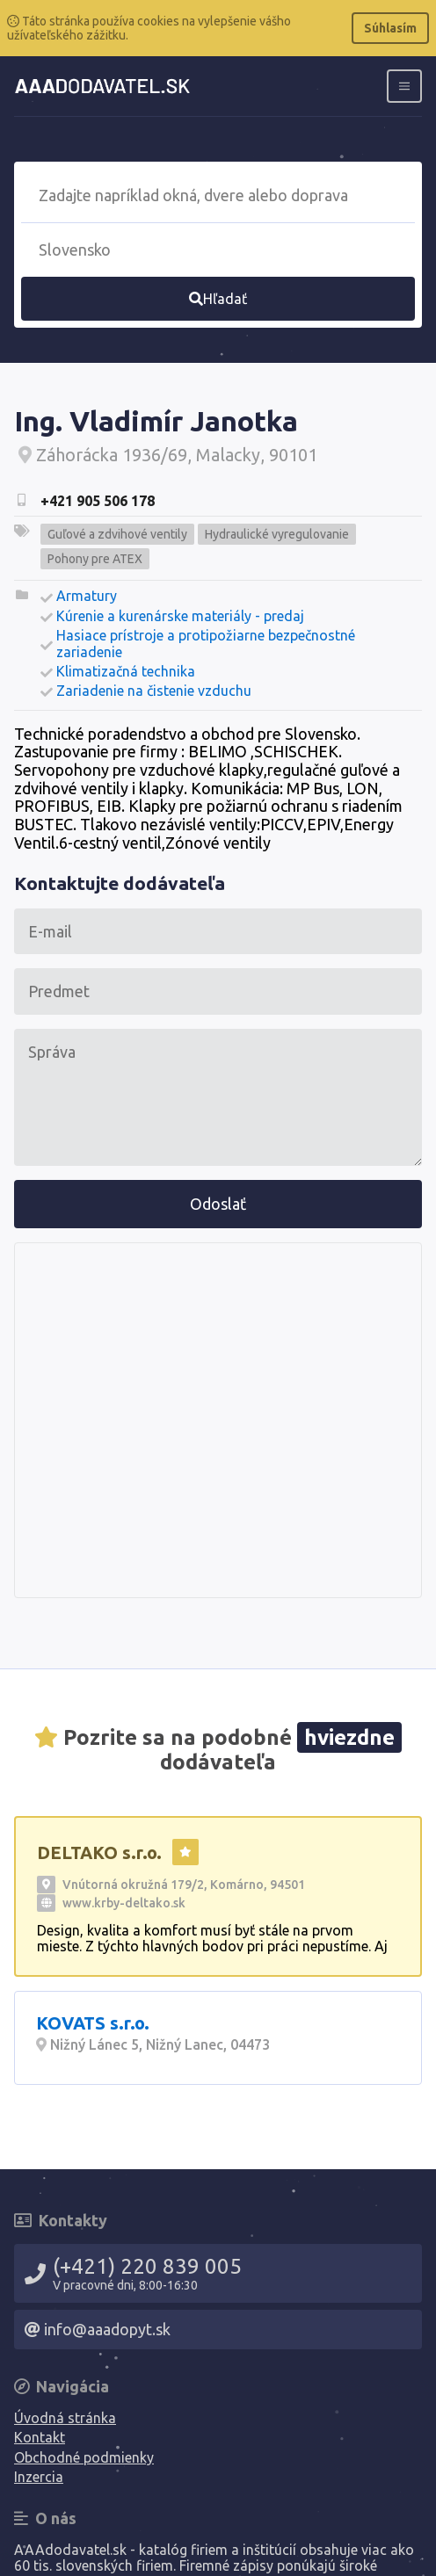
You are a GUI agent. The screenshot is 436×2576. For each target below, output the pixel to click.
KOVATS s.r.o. (92, 2023)
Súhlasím (390, 28)
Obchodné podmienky (84, 2457)
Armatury (86, 596)
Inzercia (38, 2477)
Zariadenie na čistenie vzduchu (153, 690)
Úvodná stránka (65, 2418)
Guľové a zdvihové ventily (117, 534)
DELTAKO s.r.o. (99, 1852)
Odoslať (218, 1203)
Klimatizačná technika (125, 671)
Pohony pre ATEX (94, 559)
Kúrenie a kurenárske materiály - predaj (180, 616)
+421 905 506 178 (97, 501)
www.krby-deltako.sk (123, 1903)
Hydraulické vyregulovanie (277, 534)
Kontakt (39, 2437)
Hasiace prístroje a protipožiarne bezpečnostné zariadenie (205, 643)
